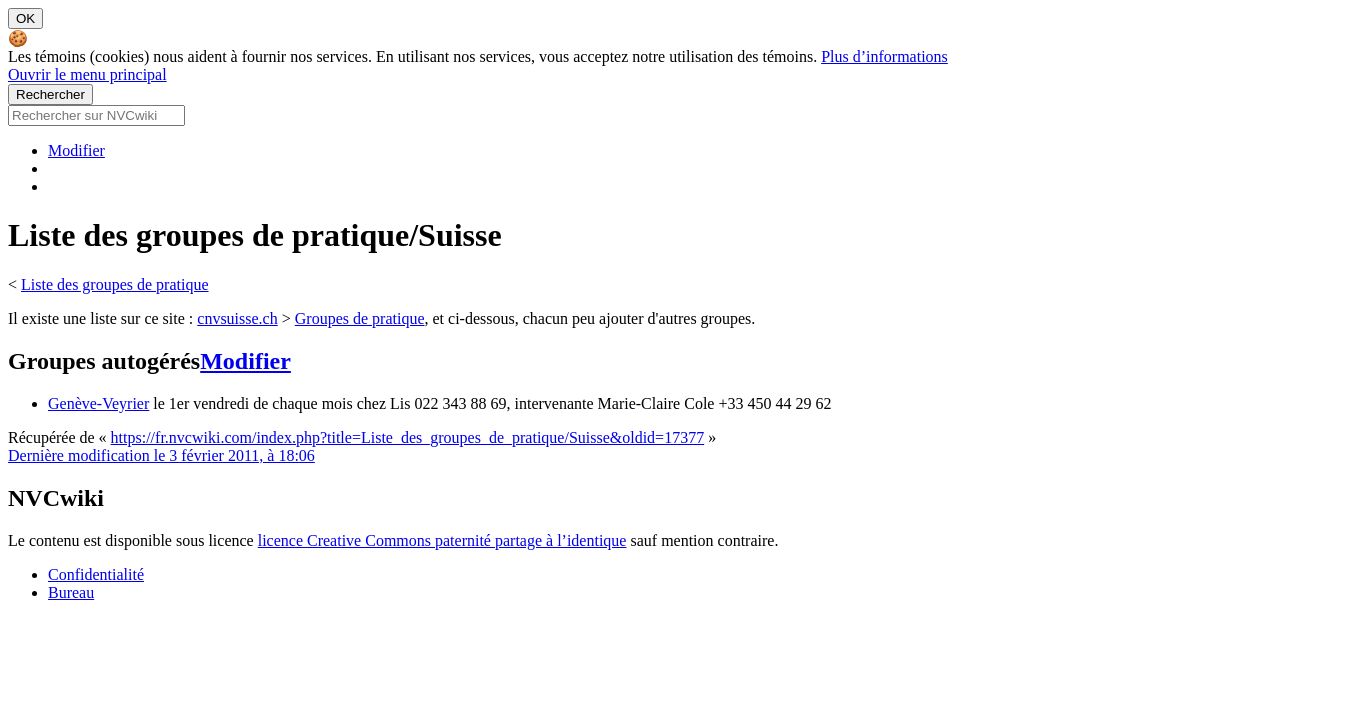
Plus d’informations (884, 56)
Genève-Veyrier (98, 403)
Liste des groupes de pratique (115, 284)
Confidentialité (96, 574)
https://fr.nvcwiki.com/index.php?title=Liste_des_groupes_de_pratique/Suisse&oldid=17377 (408, 437)
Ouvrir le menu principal (87, 74)
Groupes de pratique (360, 318)
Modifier (76, 150)
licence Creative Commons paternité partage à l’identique (442, 540)
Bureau (71, 592)
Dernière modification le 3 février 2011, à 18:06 (161, 455)
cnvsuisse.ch (237, 318)
